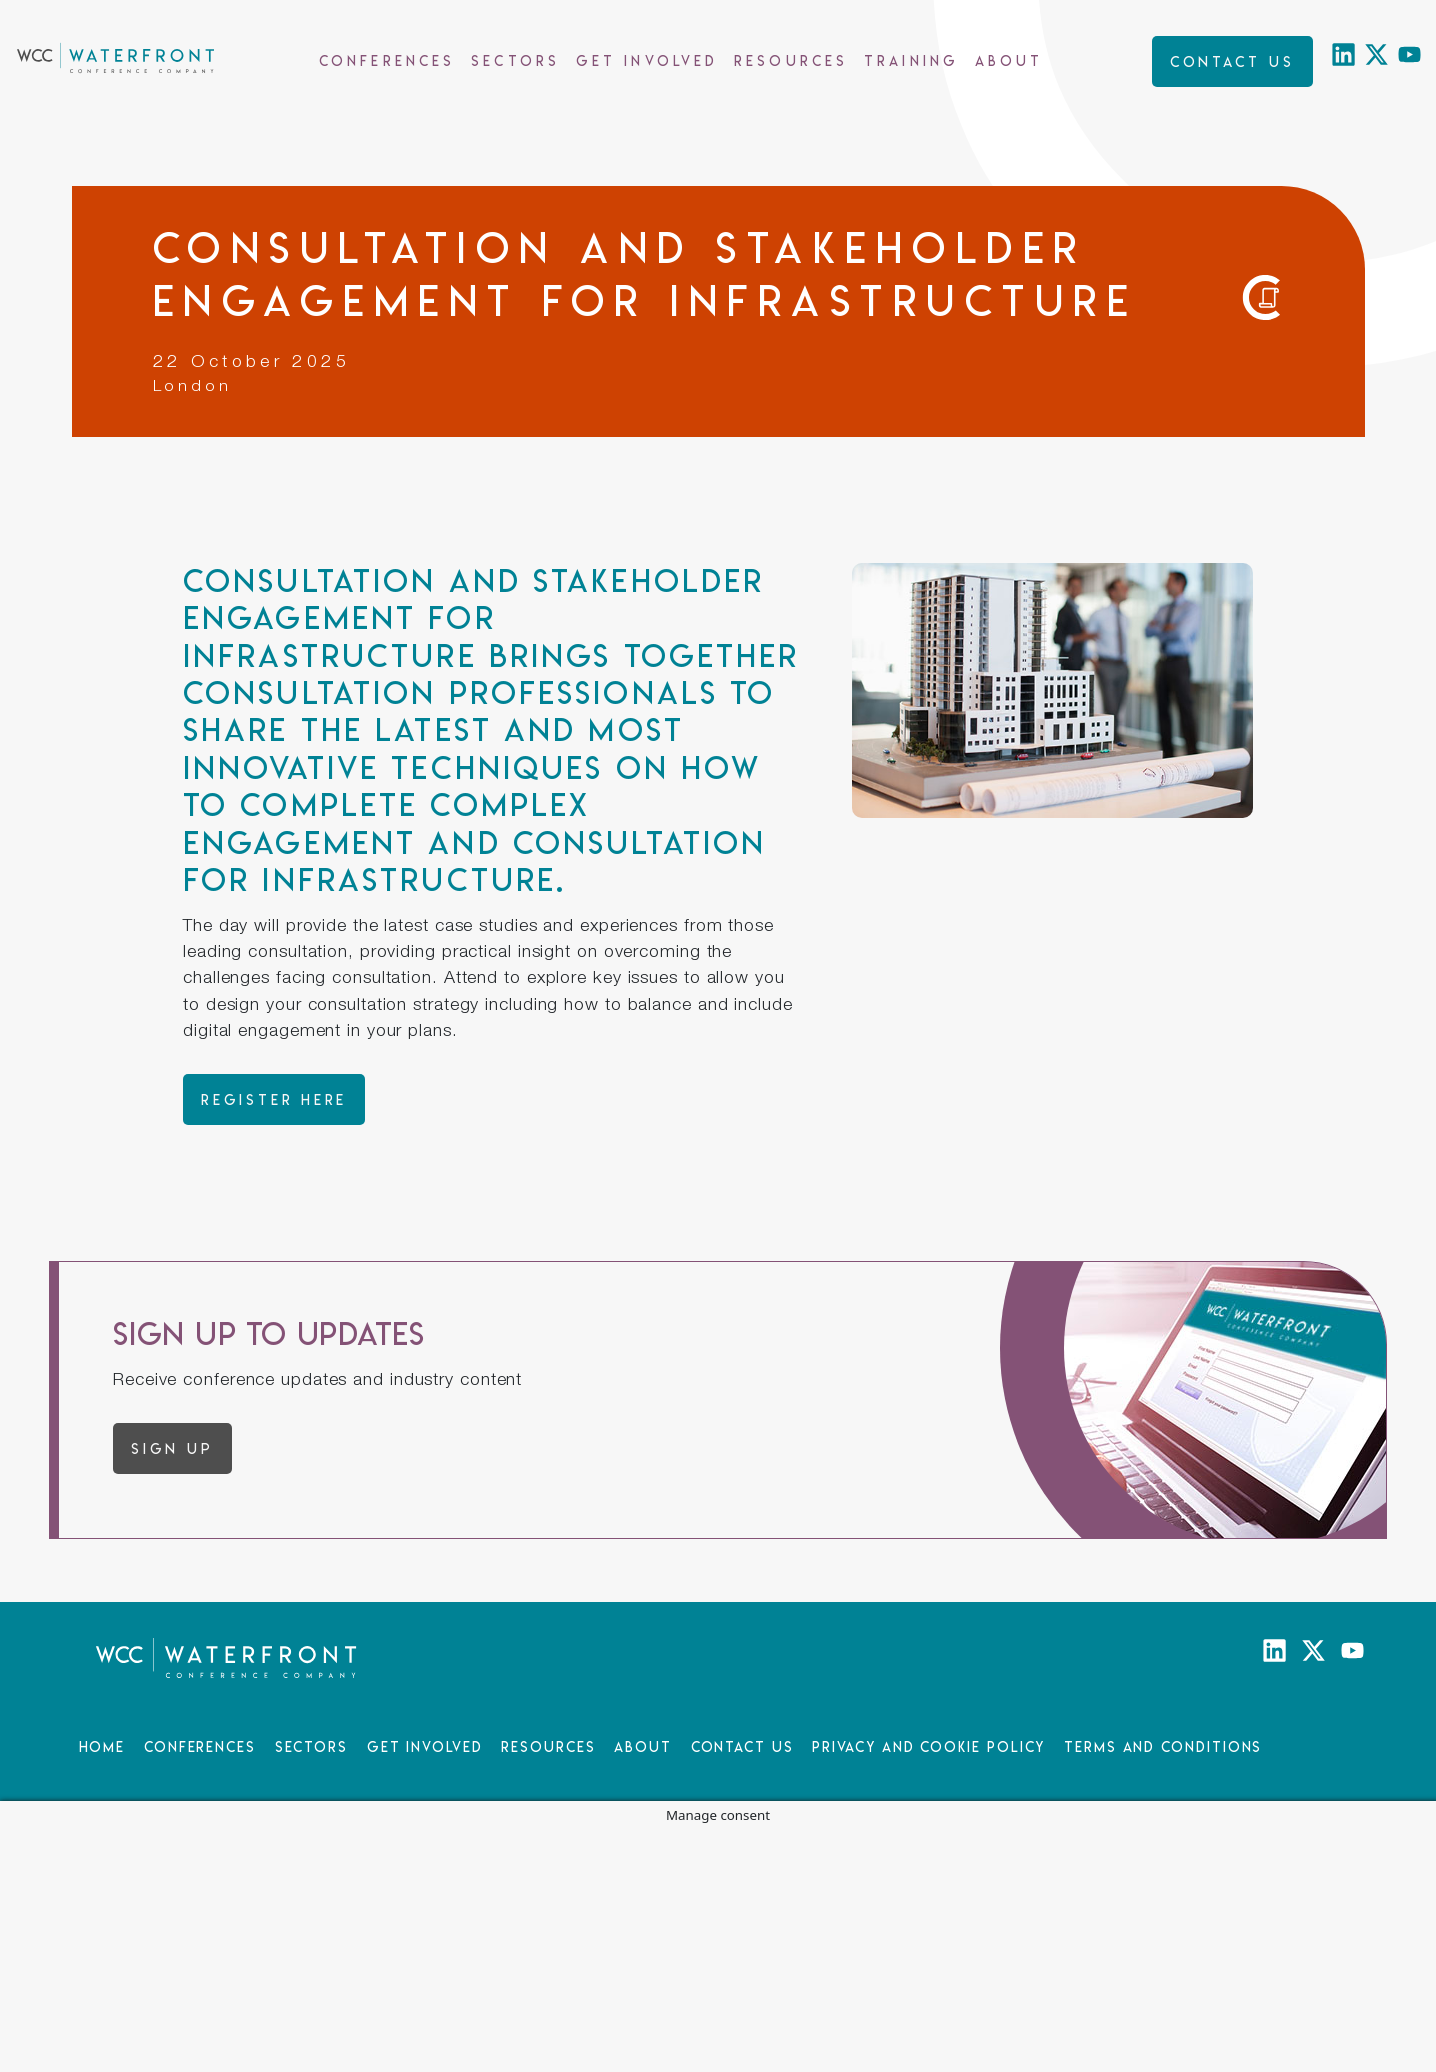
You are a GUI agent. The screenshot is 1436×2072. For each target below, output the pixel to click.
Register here (274, 1099)
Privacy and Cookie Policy (928, 1746)
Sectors (515, 60)
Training (911, 60)
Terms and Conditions (1163, 1746)
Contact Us (742, 1746)
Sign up (172, 1448)
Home (102, 1746)
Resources (791, 60)
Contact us (1232, 61)
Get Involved (647, 60)
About (1009, 60)
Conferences (387, 60)
